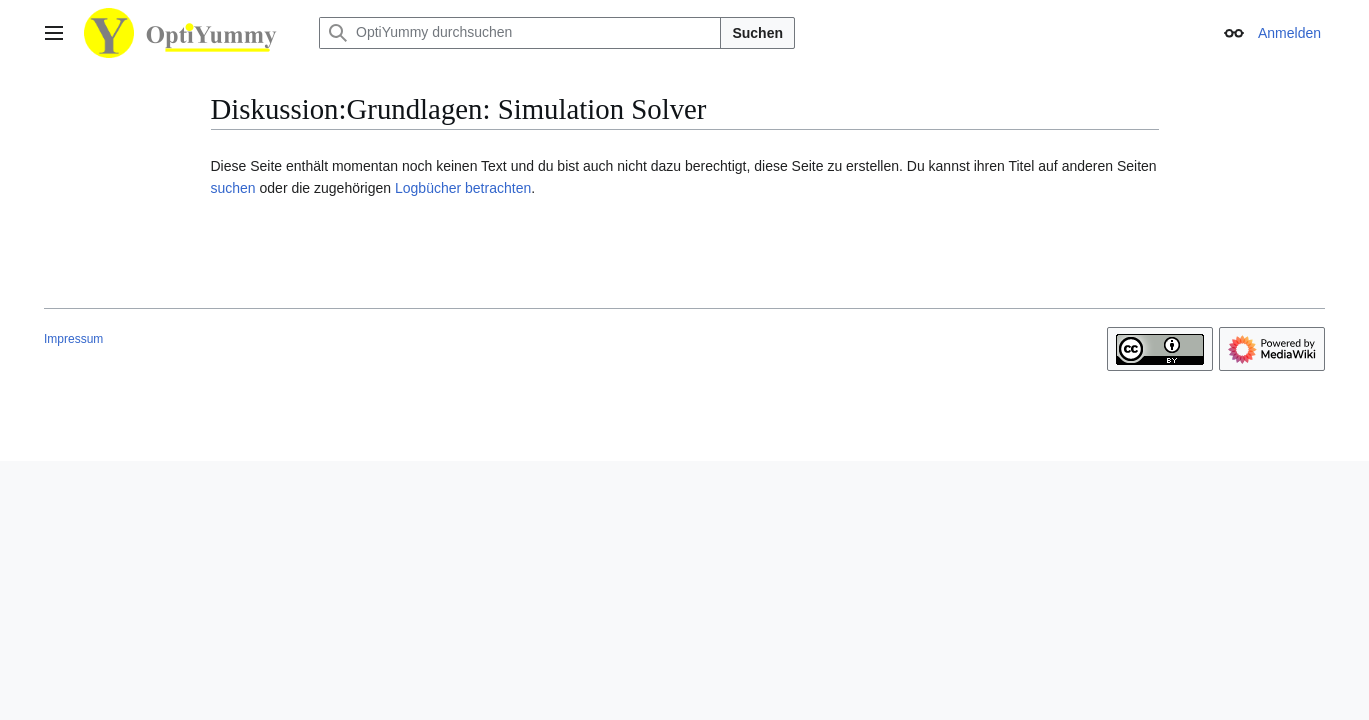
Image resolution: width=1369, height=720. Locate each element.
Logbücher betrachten (463, 188)
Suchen (757, 33)
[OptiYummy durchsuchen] (520, 33)
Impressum (73, 339)
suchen (233, 188)
